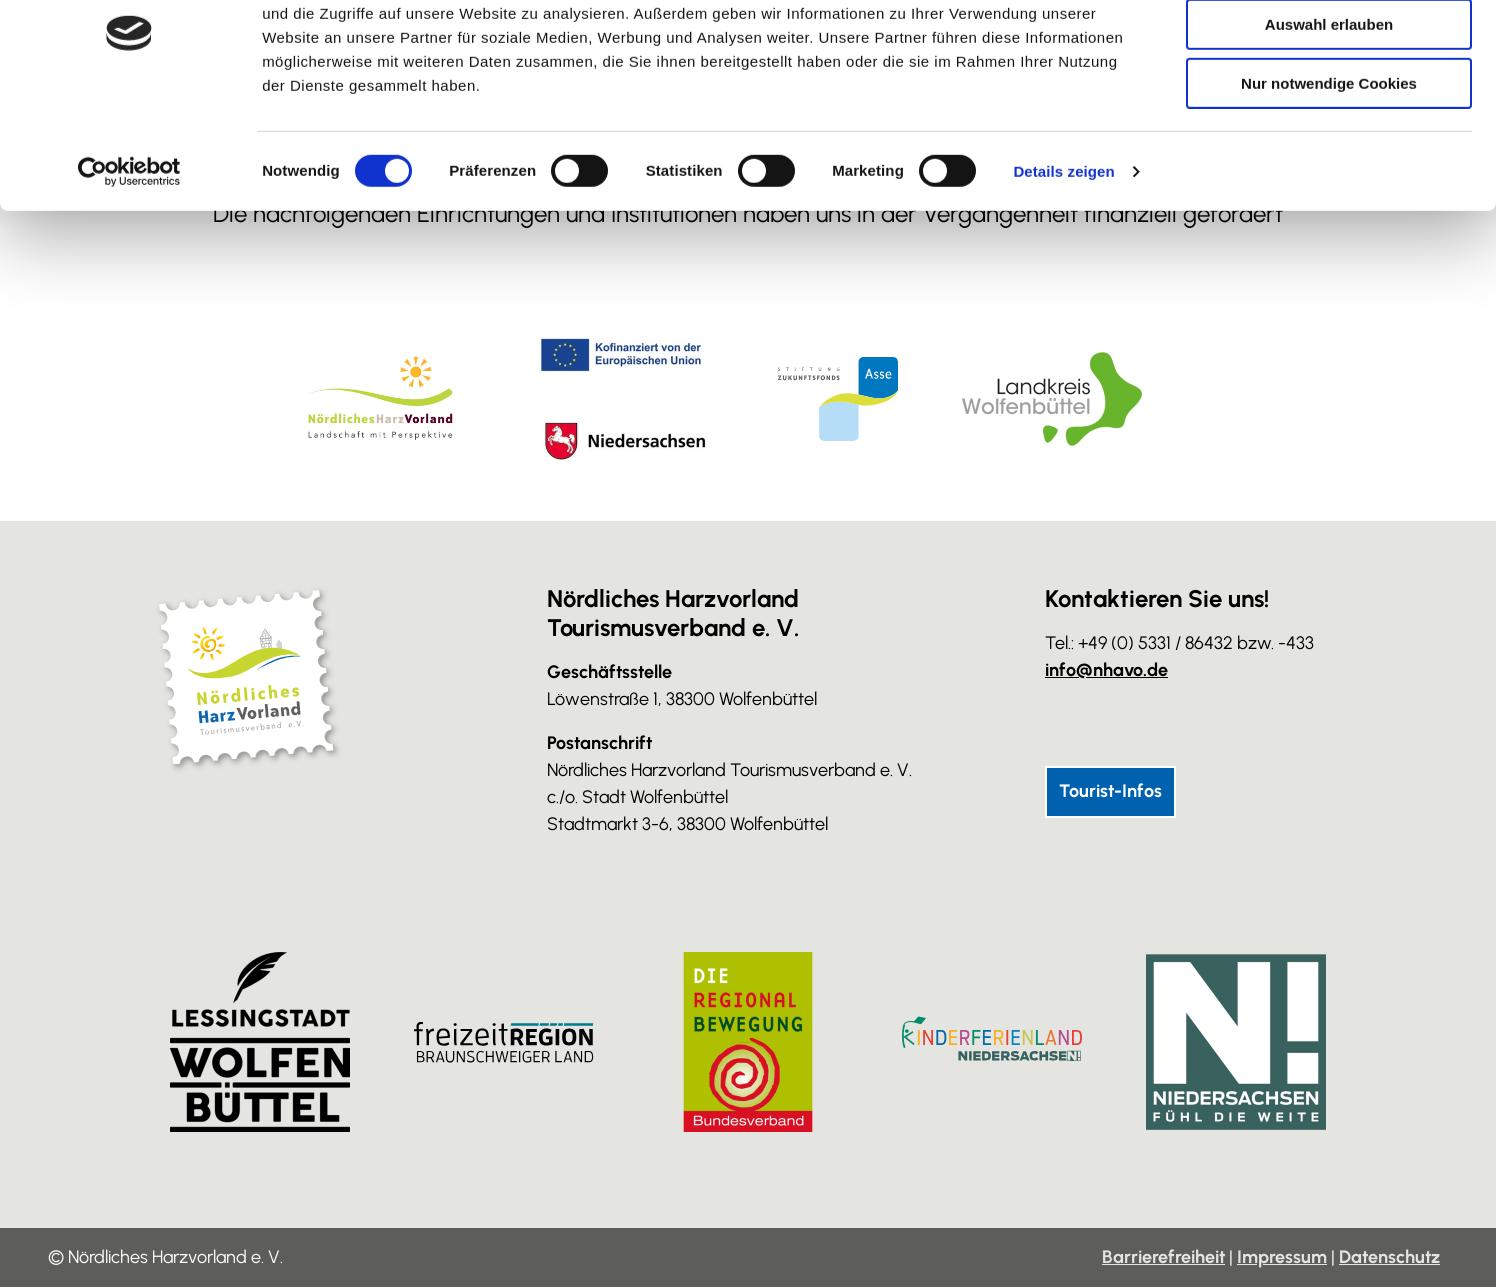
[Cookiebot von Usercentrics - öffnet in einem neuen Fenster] (129, 255)
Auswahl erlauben (1329, 108)
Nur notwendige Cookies (1329, 166)
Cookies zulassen (1329, 49)
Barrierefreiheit (1163, 1257)
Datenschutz (1389, 1257)
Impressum (1282, 1257)
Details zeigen (1063, 254)
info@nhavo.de (1106, 670)
